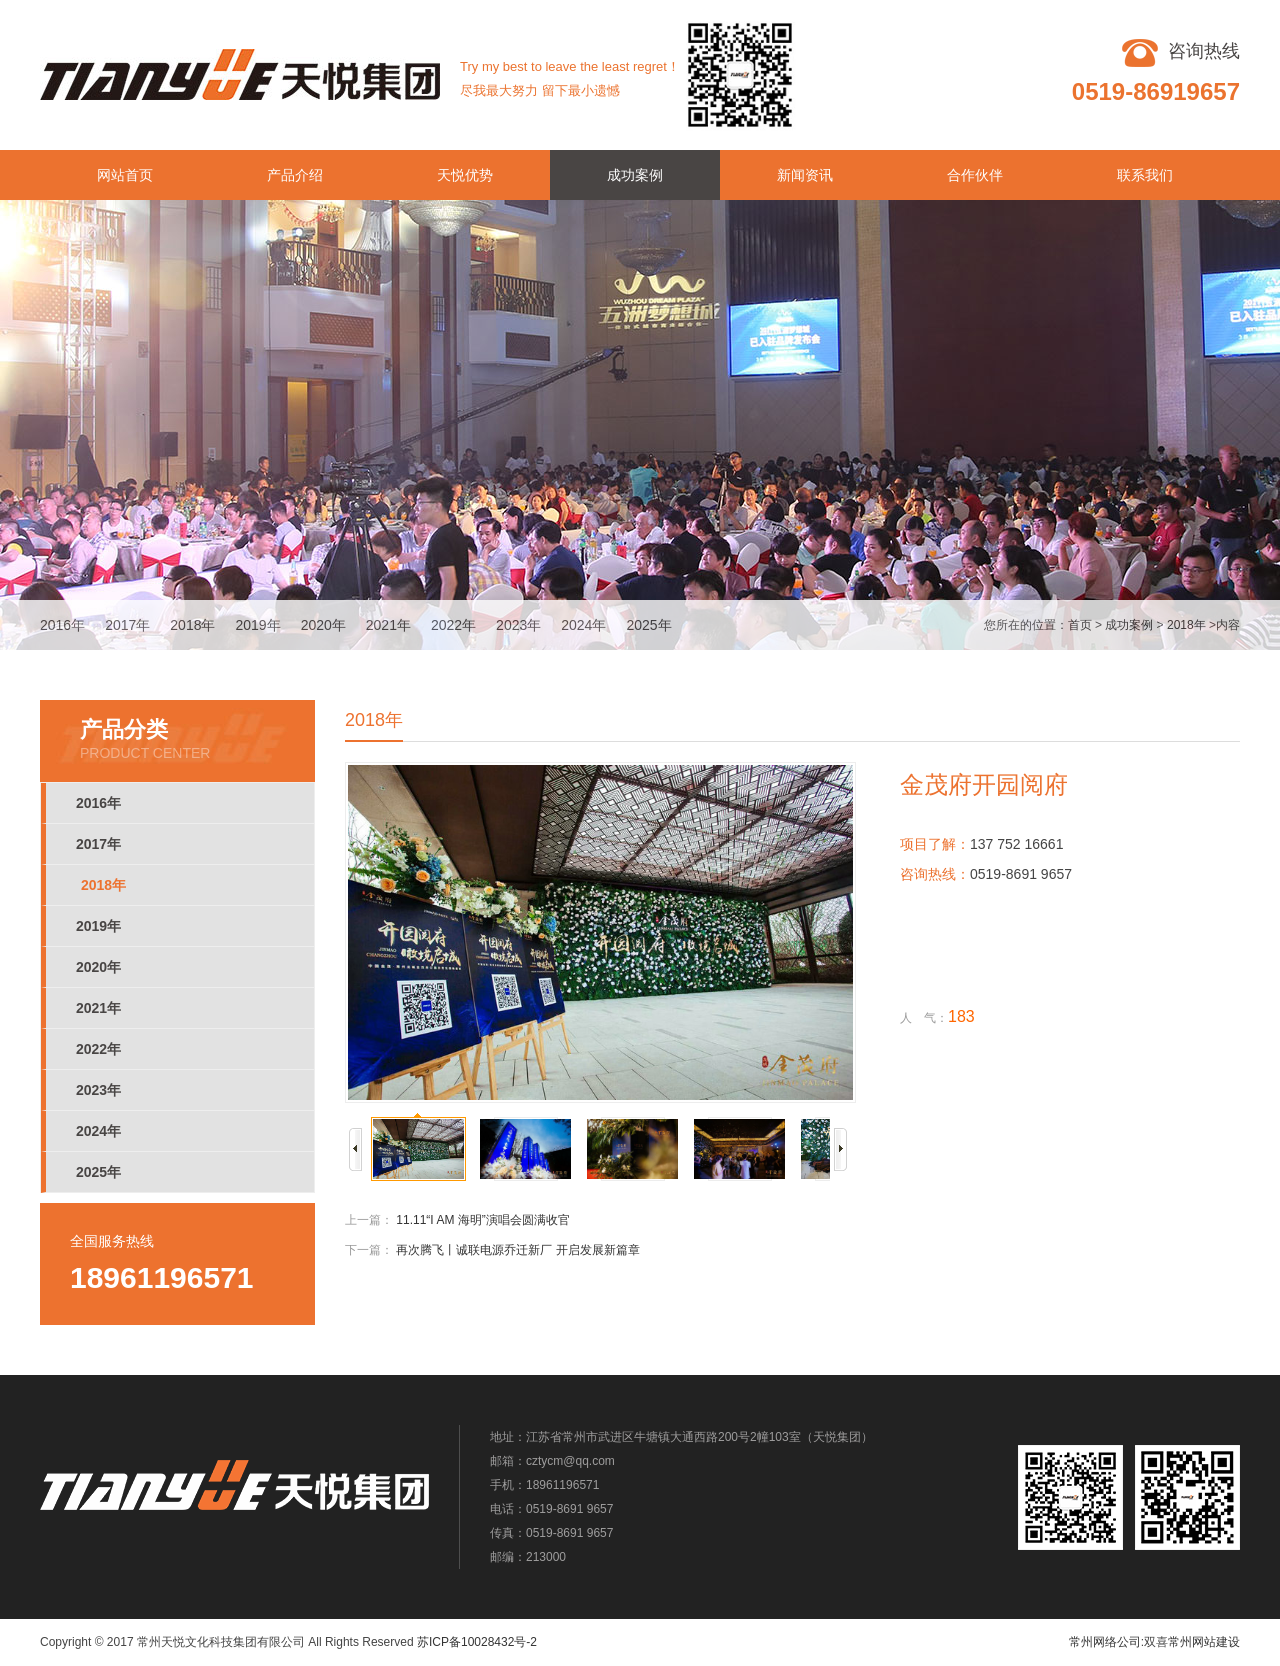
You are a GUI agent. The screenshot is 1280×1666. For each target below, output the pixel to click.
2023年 (518, 625)
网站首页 (125, 175)
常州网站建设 (1204, 1642)
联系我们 (1145, 175)
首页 (1080, 625)
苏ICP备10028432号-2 (477, 1642)
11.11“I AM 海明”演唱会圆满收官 (482, 1220)
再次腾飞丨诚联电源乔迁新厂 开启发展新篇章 (517, 1250)
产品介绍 (295, 175)
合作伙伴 (975, 175)
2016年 (62, 625)
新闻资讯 (805, 175)
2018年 (192, 625)
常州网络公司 (1105, 1642)
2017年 (127, 625)
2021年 (388, 625)
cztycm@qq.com (570, 1461)
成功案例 (635, 175)
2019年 (257, 625)
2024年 (583, 625)
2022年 (453, 625)
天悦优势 (465, 175)
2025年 (648, 625)
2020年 (323, 625)
